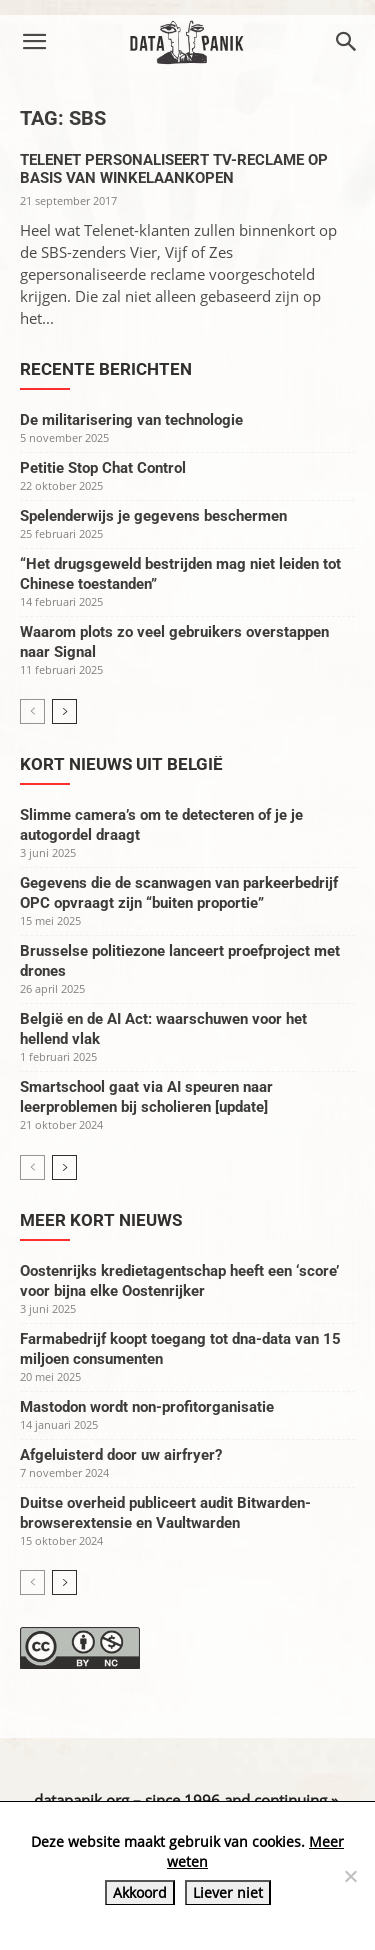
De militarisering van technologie (131, 420)
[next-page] (64, 711)
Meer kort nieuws (101, 1220)
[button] (34, 42)
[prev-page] (32, 711)
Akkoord (140, 1892)
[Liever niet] (350, 1876)
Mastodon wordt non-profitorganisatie (147, 1407)
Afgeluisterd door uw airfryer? (121, 1455)
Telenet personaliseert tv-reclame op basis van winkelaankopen (174, 169)
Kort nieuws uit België (121, 764)
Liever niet (228, 1892)
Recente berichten (106, 369)
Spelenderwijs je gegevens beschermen (153, 516)
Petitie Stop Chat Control (103, 468)
